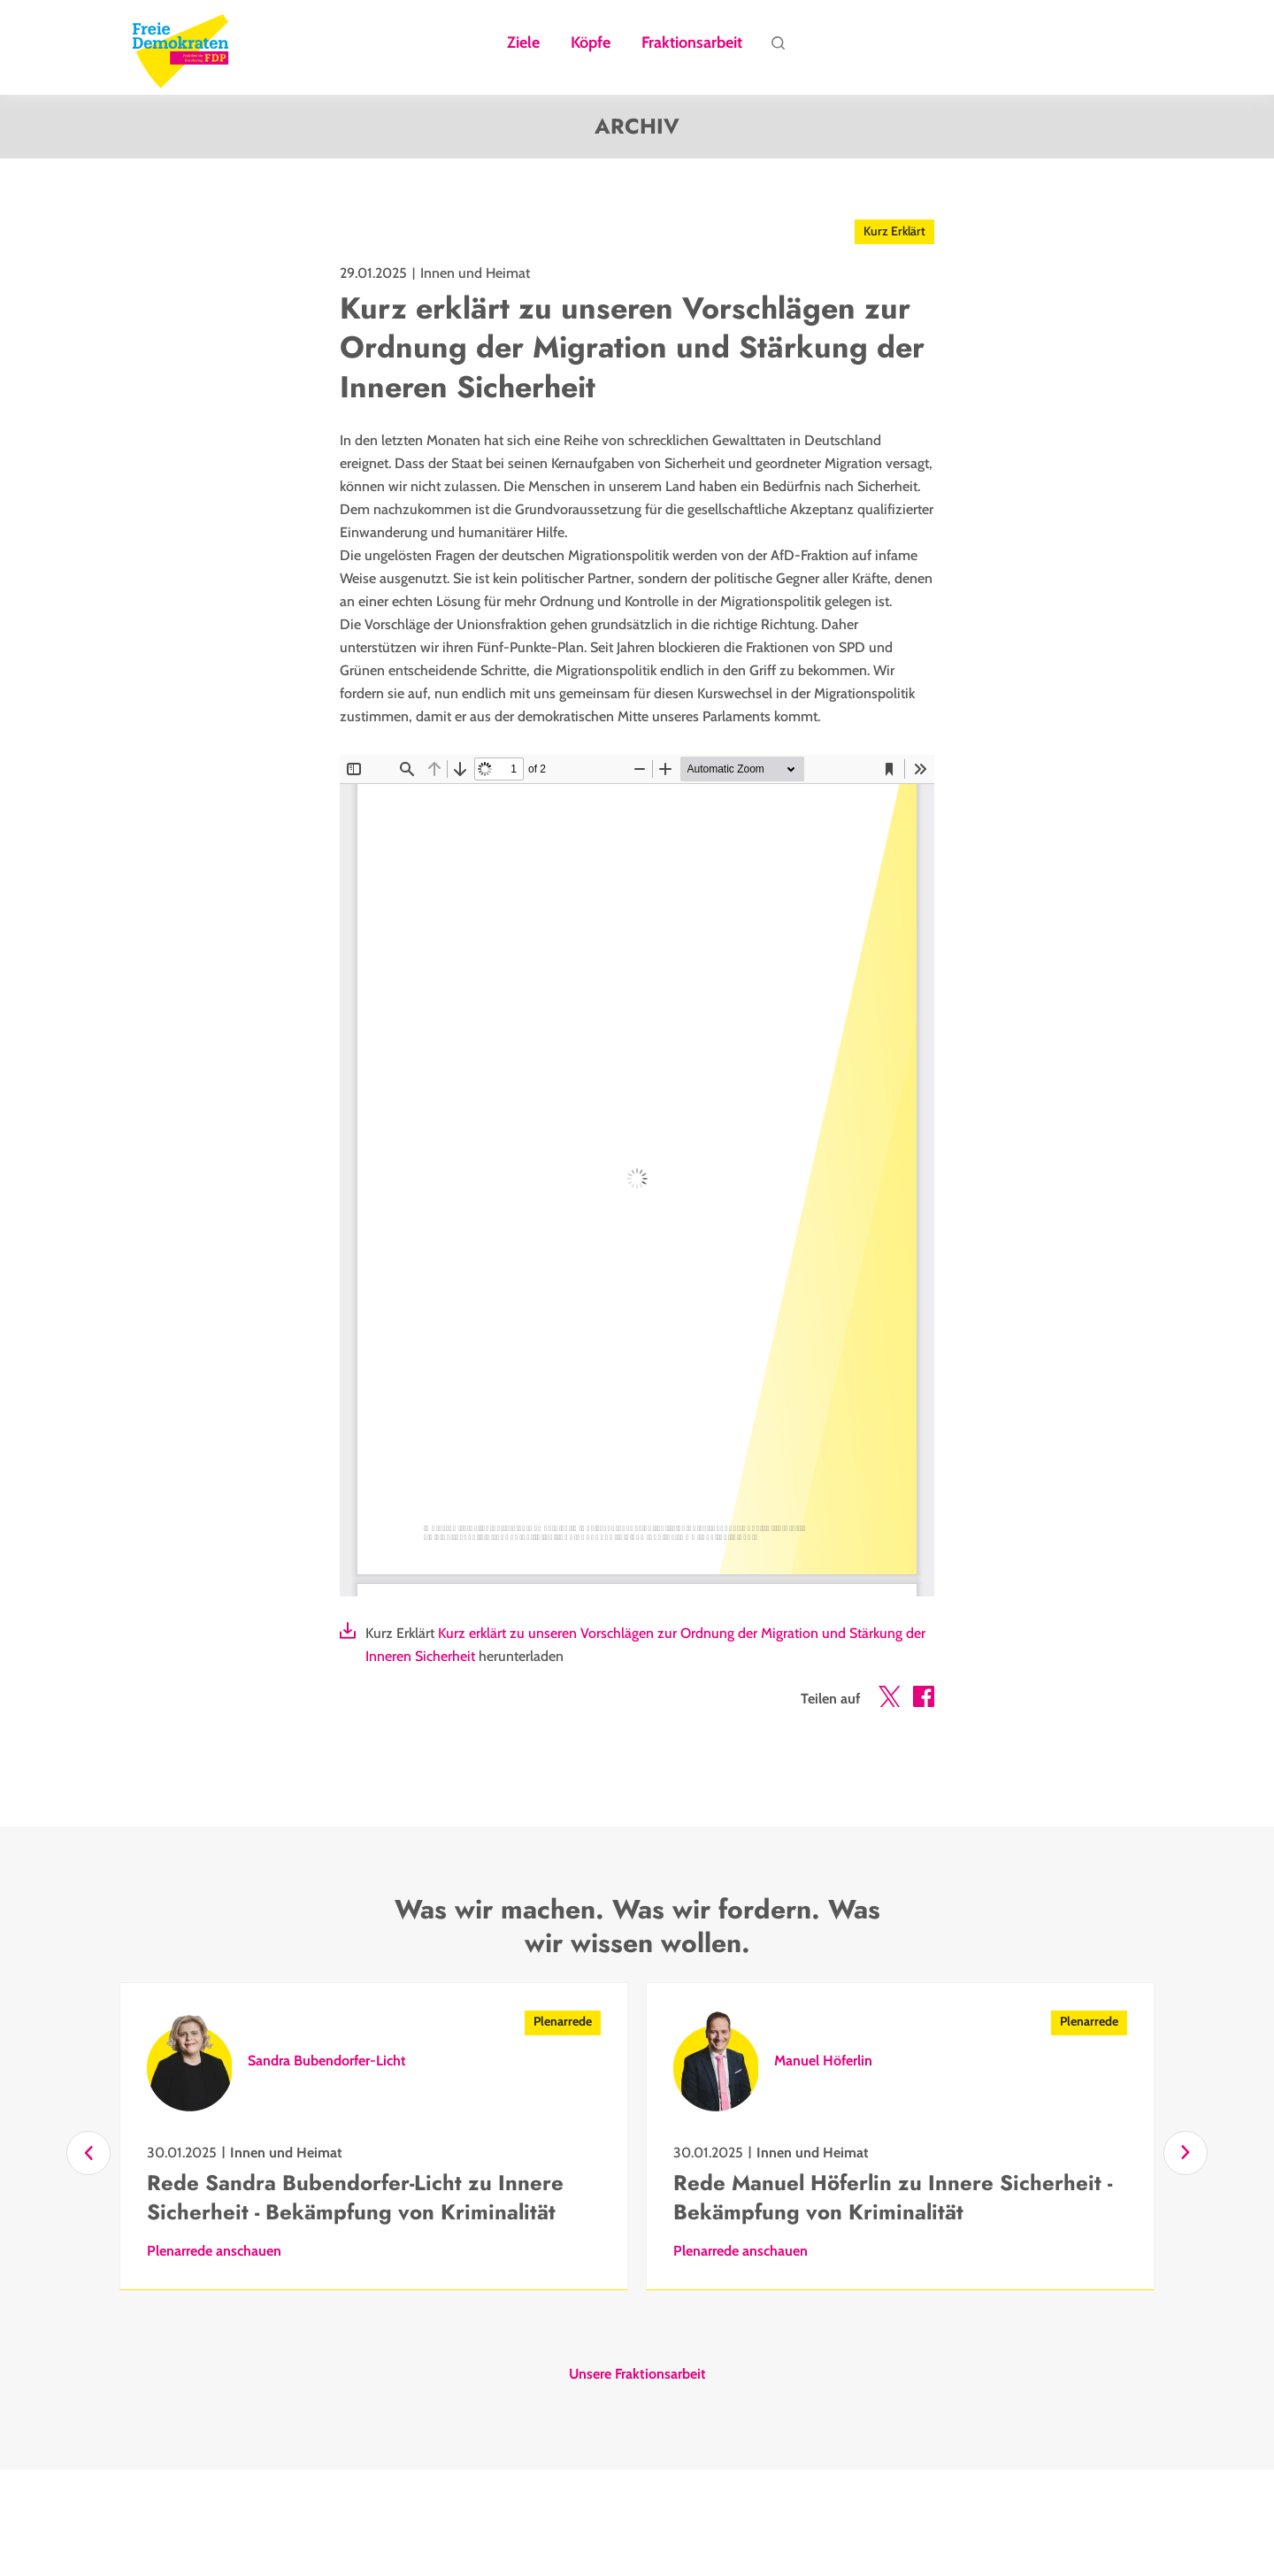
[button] (889, 1700)
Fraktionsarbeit (691, 43)
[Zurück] (88, 2153)
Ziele (523, 43)
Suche (778, 48)
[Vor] (1185, 2153)
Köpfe (590, 43)
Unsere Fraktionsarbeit (637, 2374)
